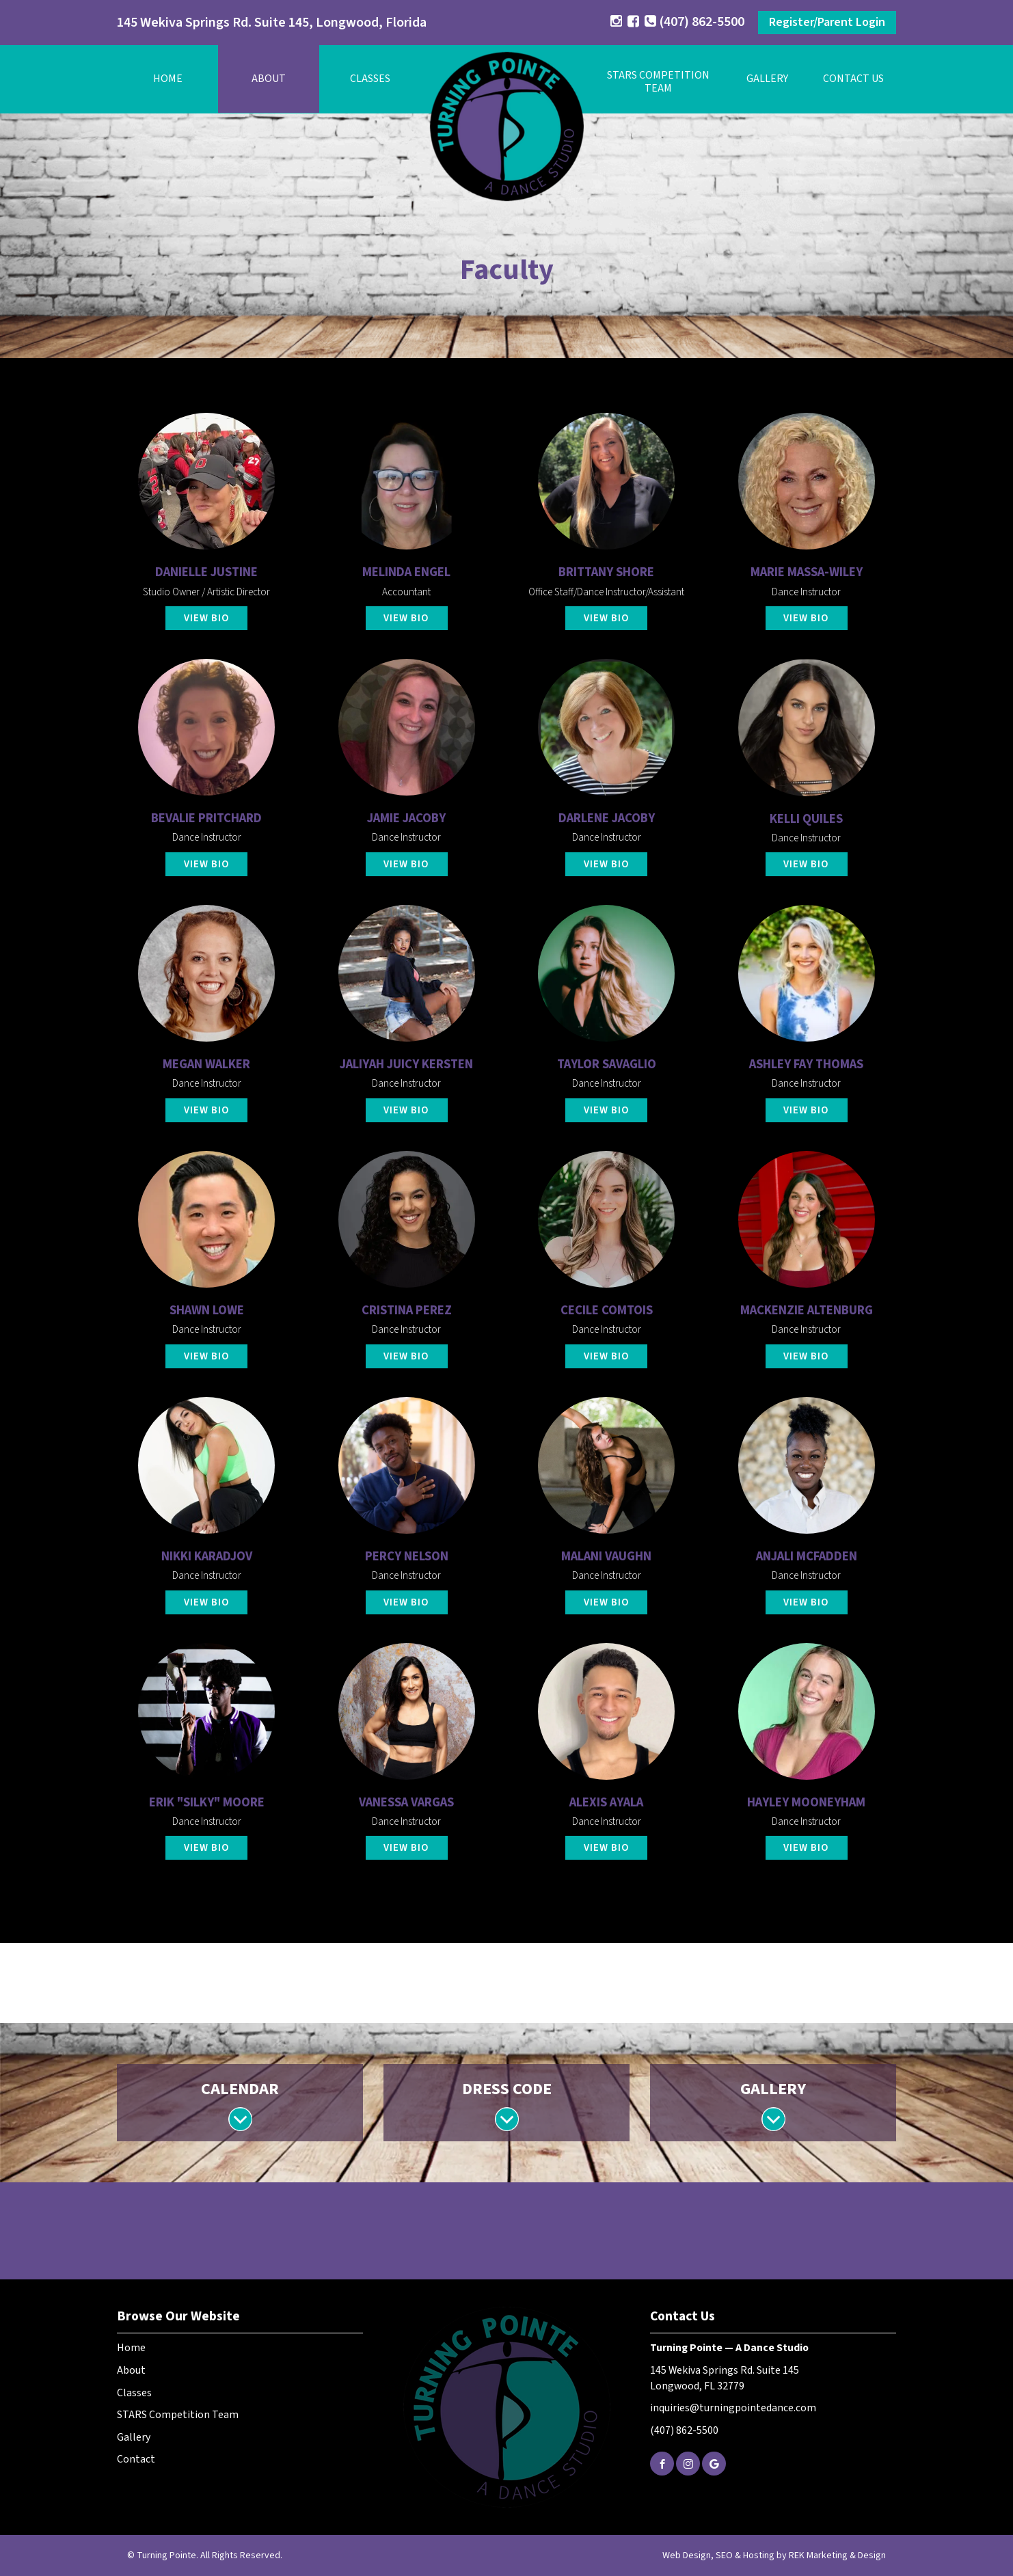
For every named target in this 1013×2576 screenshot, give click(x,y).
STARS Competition (658, 82)
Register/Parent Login (827, 22)
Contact (136, 2459)
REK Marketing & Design (837, 2555)
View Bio (207, 618)
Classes (370, 78)
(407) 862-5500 (694, 21)
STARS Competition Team (178, 2414)
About (269, 78)
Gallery (767, 78)
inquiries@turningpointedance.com (733, 2407)
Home (168, 78)
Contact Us (853, 78)
